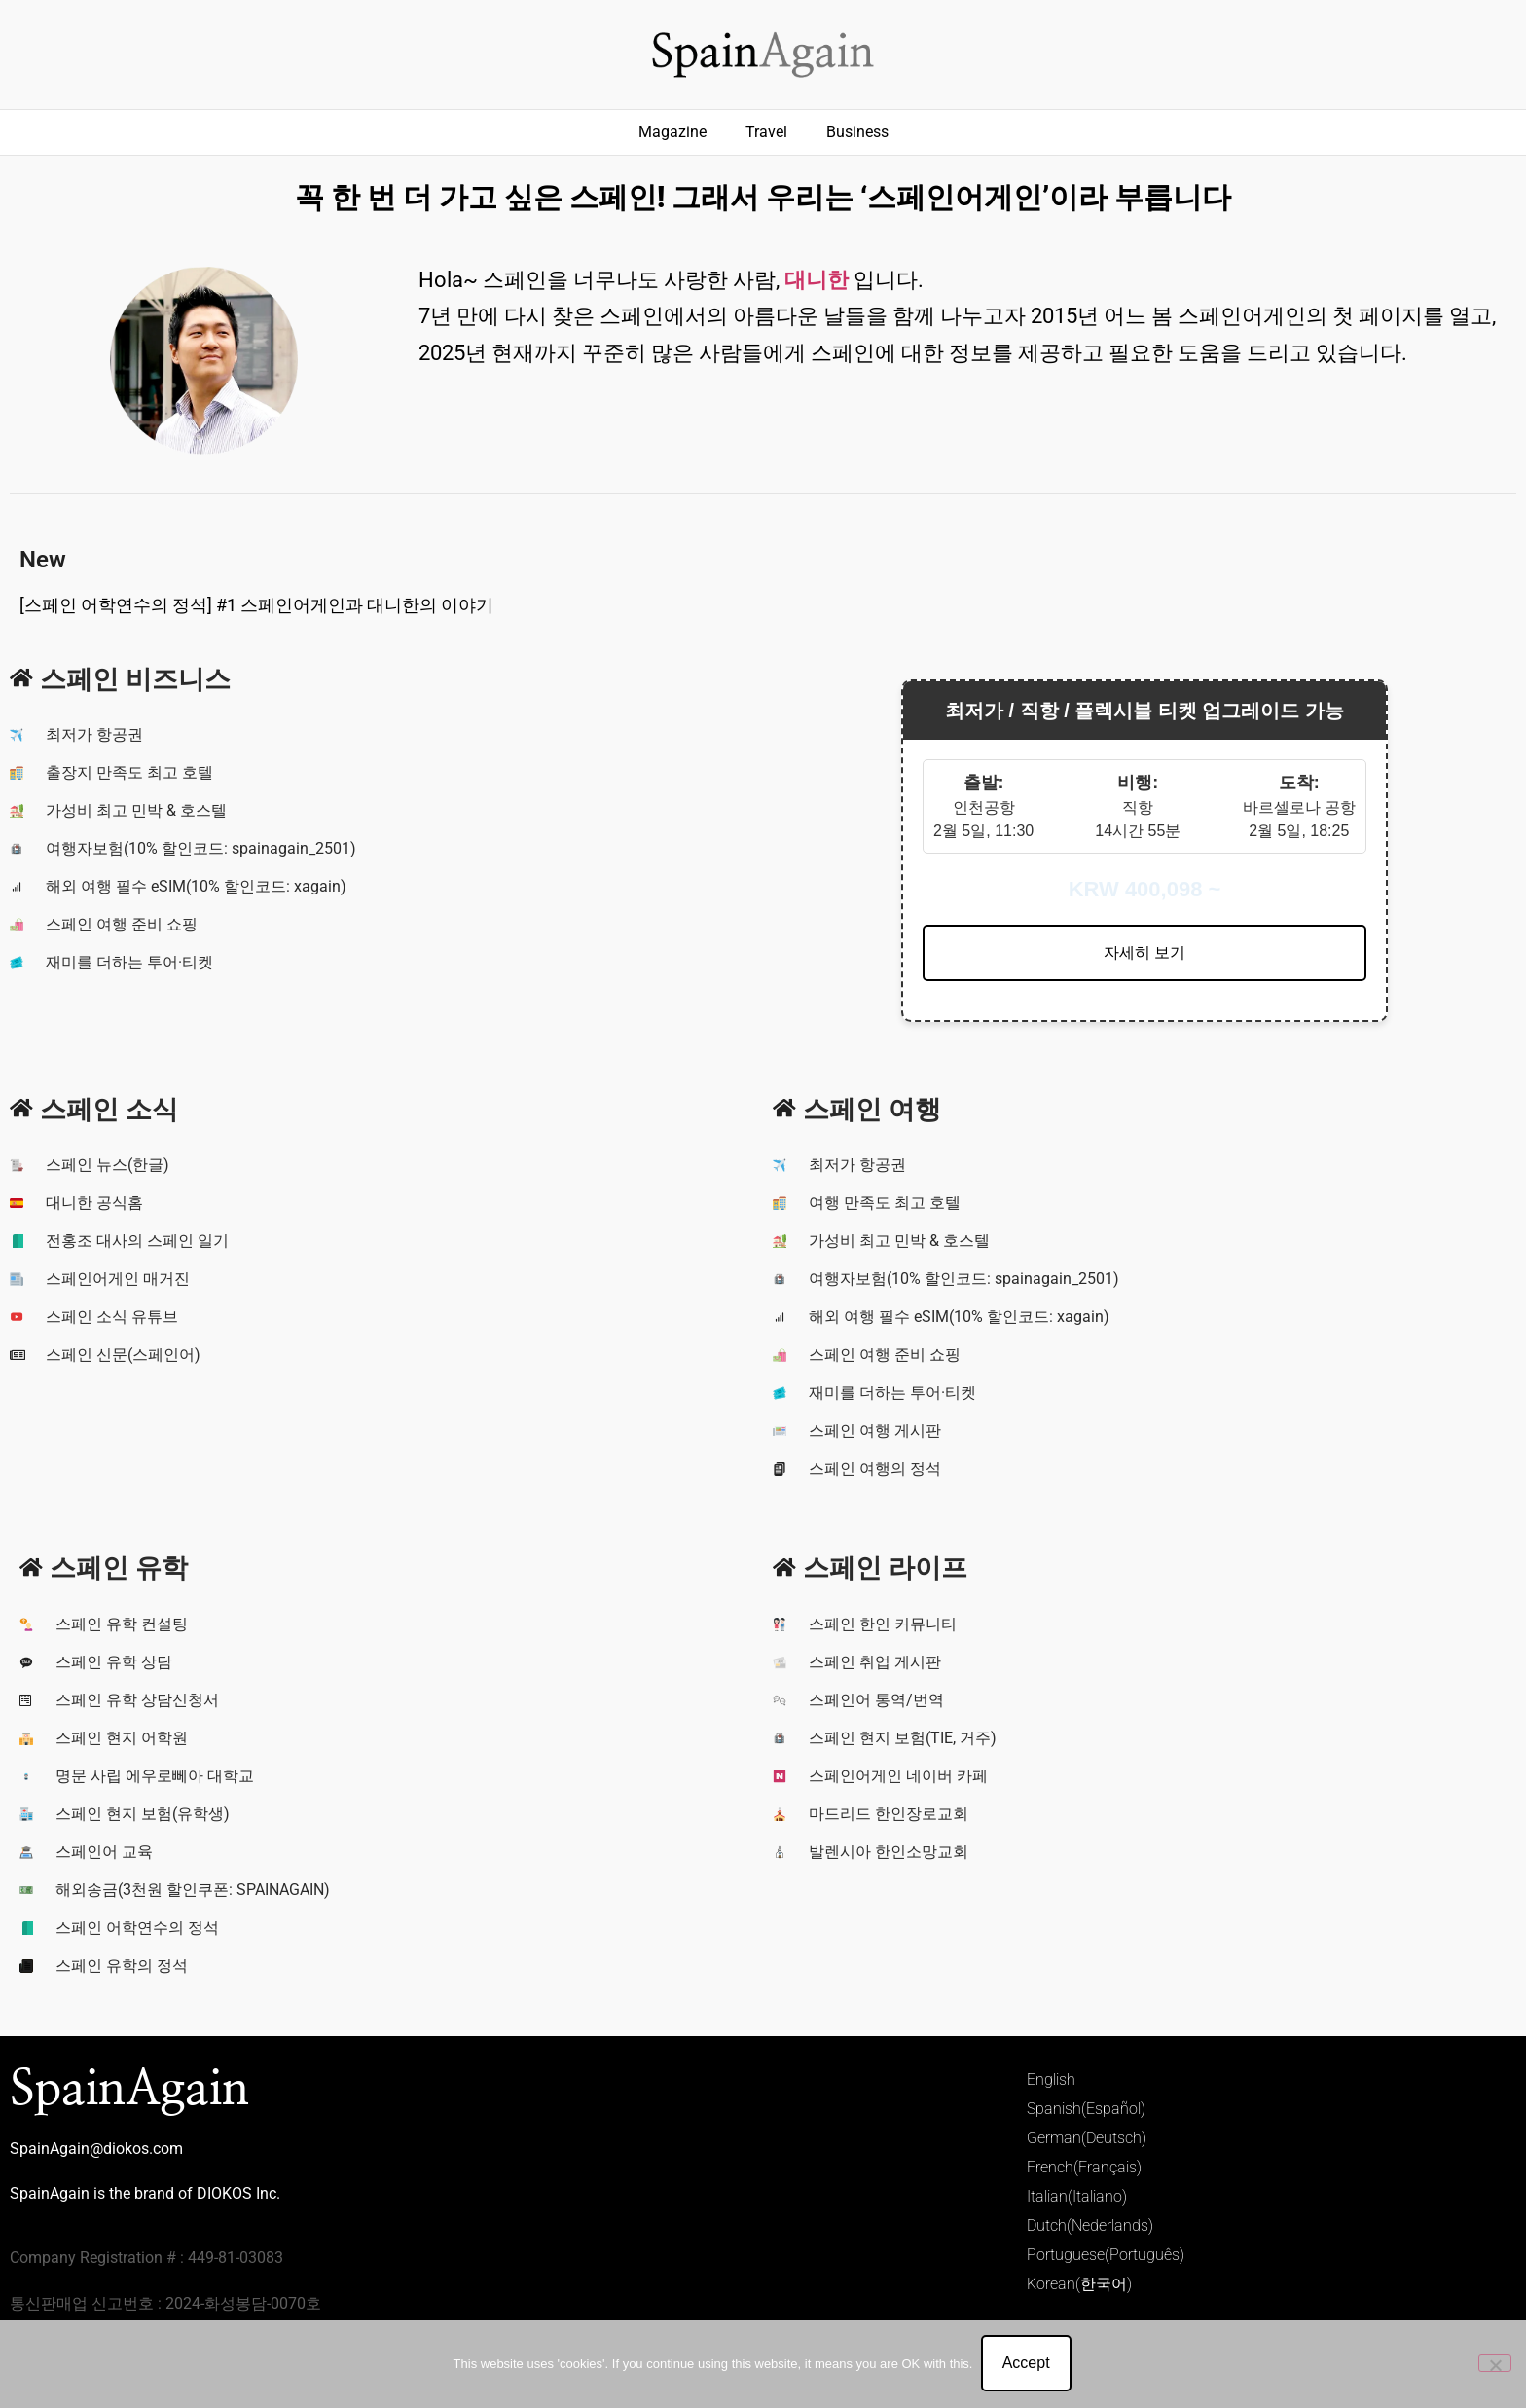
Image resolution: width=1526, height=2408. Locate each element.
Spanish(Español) (1086, 2108)
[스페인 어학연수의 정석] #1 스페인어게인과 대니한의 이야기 (256, 605)
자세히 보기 (1144, 952)
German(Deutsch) (1086, 2138)
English (1051, 2079)
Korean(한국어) (1079, 2284)
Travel (766, 132)
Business (857, 132)
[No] (1494, 2364)
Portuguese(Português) (1105, 2254)
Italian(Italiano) (1077, 2196)
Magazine (672, 132)
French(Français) (1084, 2167)
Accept (1027, 2364)
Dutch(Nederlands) (1090, 2225)
